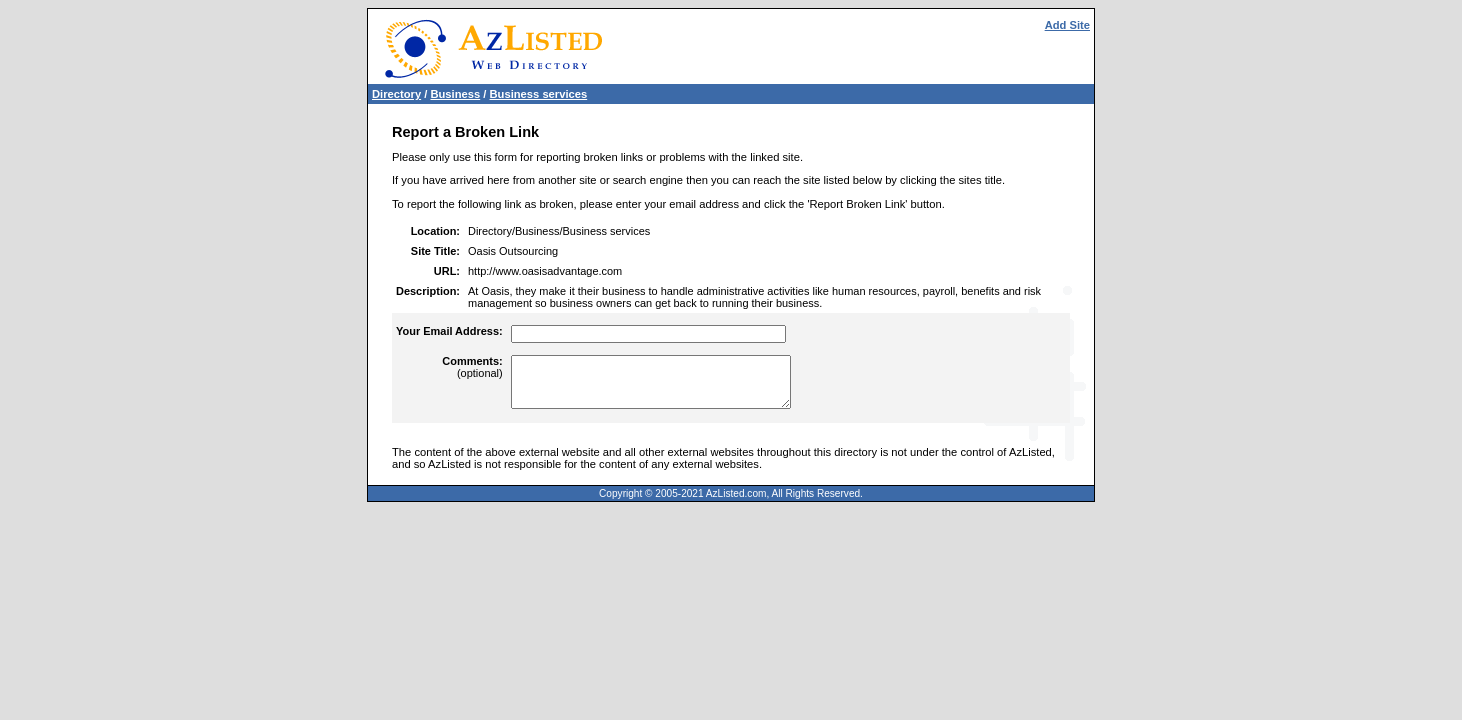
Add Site (1067, 25)
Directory (396, 94)
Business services (539, 94)
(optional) (472, 367)
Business (455, 94)
